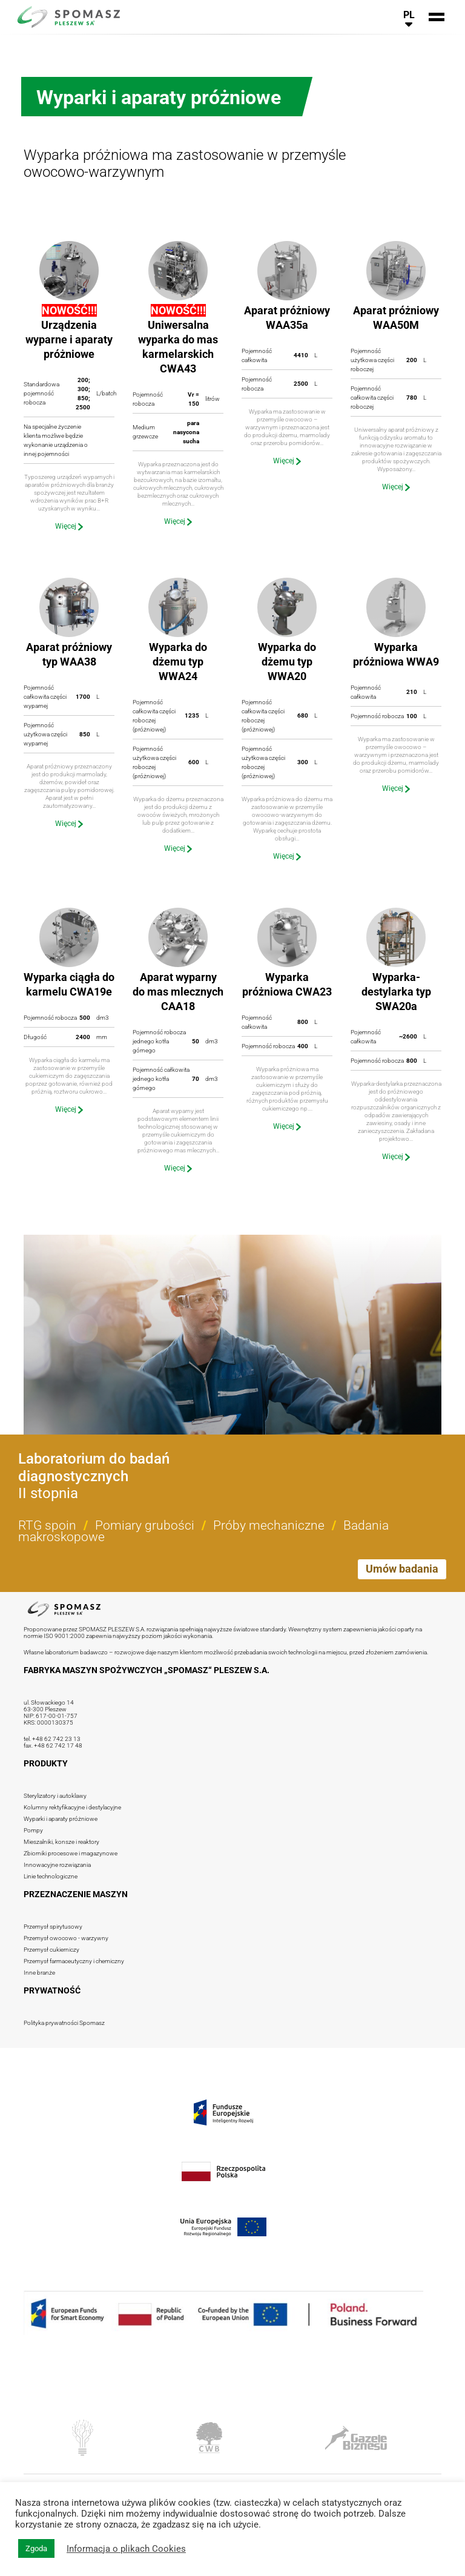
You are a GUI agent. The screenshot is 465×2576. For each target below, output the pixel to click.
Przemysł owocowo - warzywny (66, 1938)
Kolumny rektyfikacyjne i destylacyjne (72, 1807)
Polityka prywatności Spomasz (64, 2023)
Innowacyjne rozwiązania (57, 1864)
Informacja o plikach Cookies (126, 2548)
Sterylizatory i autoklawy (55, 1795)
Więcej (68, 526)
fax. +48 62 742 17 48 (53, 1745)
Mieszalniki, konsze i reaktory (61, 1841)
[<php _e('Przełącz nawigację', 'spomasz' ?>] (436, 17)
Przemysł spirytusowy (53, 1926)
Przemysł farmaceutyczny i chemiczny (74, 1961)
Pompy (33, 1830)
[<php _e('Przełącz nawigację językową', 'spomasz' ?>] (409, 17)
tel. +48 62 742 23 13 (52, 1738)
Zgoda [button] (36, 2548)
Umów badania (402, 1568)
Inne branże (39, 1972)
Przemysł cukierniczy (51, 1949)
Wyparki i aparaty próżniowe (60, 1818)
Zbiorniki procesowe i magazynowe (70, 1853)
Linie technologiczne (51, 1876)
